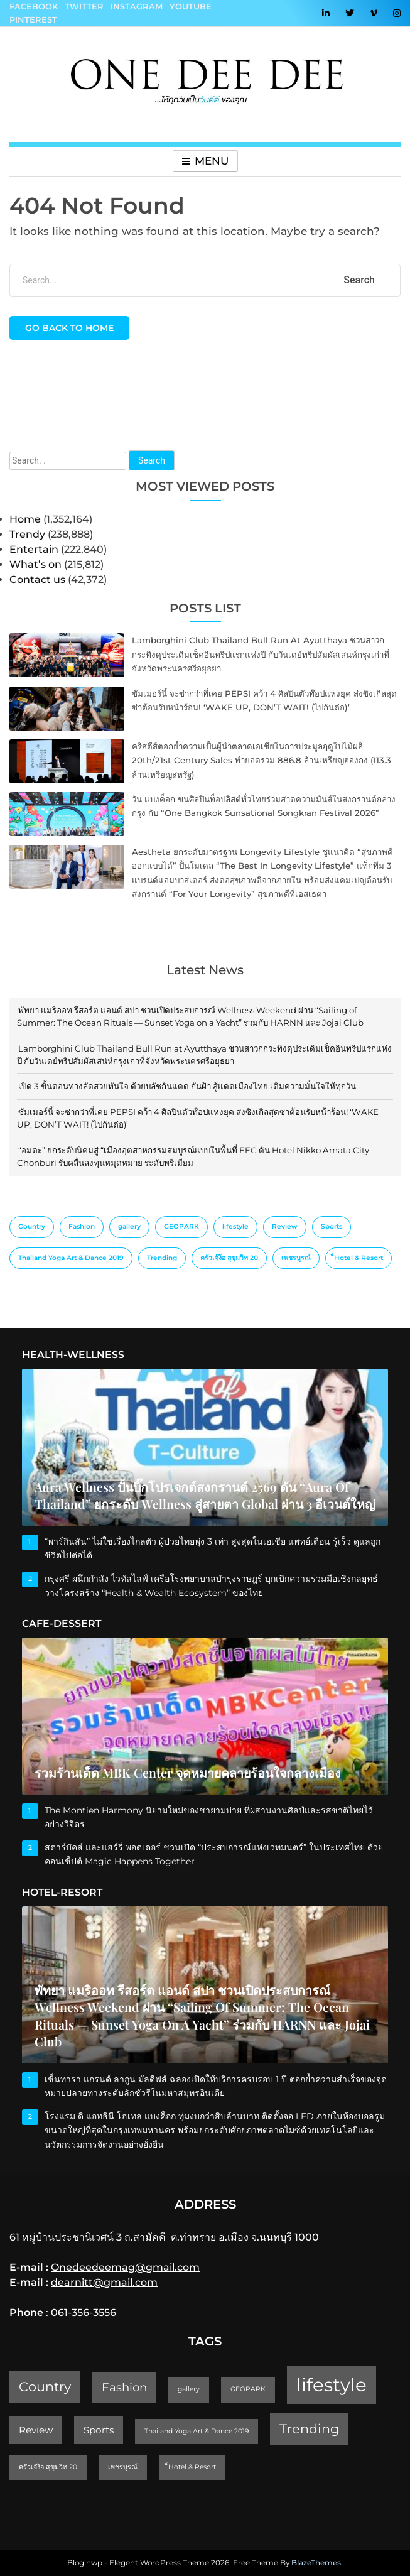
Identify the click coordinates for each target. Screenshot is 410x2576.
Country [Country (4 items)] (31, 1226)
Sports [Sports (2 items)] (331, 1226)
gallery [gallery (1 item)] (129, 1226)
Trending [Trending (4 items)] (162, 1258)
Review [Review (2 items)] (285, 1226)
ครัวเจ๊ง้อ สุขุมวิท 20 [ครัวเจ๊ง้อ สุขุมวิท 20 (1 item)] (229, 1258)
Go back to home (69, 328)
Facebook (33, 6)
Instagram (137, 6)
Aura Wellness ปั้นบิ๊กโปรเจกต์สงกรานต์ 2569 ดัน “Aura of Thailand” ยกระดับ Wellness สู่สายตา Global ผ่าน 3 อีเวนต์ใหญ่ (205, 1496)
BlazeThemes (316, 2562)
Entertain (33, 549)
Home (25, 519)
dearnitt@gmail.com (104, 2282)
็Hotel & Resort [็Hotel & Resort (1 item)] (358, 1258)
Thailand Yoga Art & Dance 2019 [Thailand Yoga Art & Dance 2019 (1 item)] (71, 1258)
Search (151, 460)
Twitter (84, 6)
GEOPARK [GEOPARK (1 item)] (181, 1226)
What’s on (35, 564)
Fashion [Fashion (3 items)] (81, 1226)
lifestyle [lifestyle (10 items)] (235, 1226)
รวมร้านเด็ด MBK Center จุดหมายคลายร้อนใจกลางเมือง (188, 1772)
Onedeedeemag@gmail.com (125, 2267)
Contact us (37, 579)
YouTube (191, 6)
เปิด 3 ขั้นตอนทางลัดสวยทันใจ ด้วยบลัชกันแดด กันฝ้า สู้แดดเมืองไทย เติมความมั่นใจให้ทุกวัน (187, 1086)
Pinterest (33, 19)
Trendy (27, 534)
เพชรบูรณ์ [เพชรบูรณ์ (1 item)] (296, 1258)
